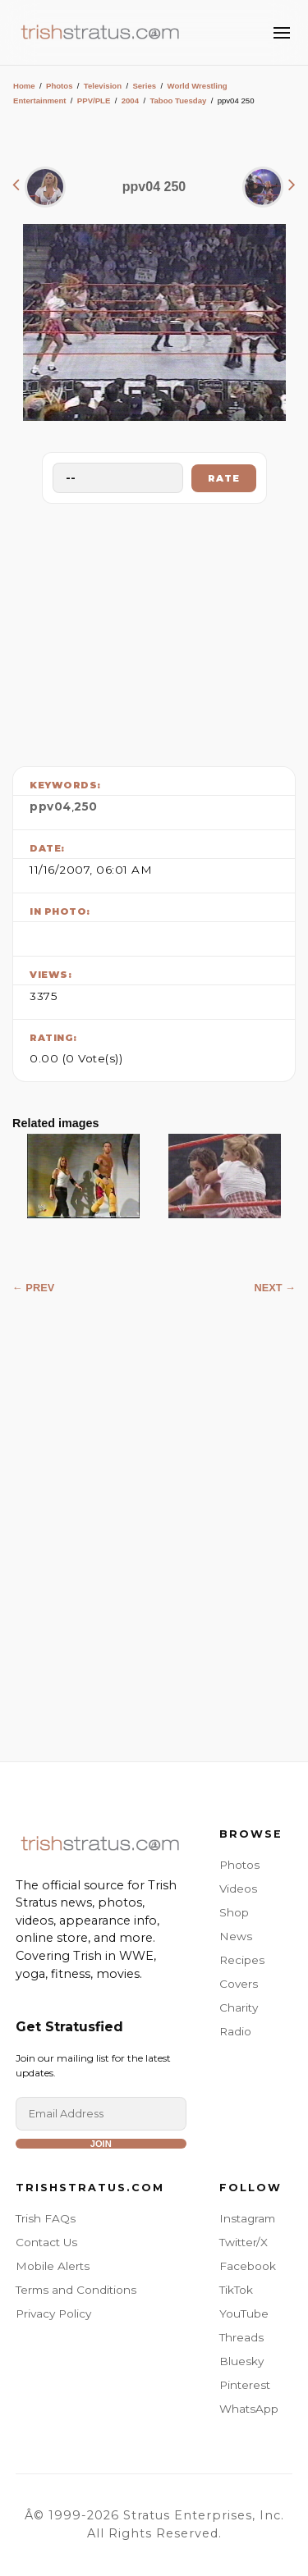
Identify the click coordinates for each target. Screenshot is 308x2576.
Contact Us (46, 2242)
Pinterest (244, 2384)
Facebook (247, 2265)
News (235, 1936)
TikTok (236, 2289)
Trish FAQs (46, 2218)
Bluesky (241, 2361)
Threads (241, 2337)
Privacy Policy (53, 2313)
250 (86, 806)
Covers (238, 1983)
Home (24, 85)
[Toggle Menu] (281, 33)
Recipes (241, 1959)
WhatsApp (248, 2408)
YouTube (244, 2313)
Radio (235, 2031)
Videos (238, 1888)
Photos (59, 85)
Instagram (247, 2218)
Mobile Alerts (53, 2265)
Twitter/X (243, 2242)
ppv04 (50, 806)
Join (101, 2144)
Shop (234, 1912)
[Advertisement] (154, 630)
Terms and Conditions (76, 2289)
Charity (238, 2007)
